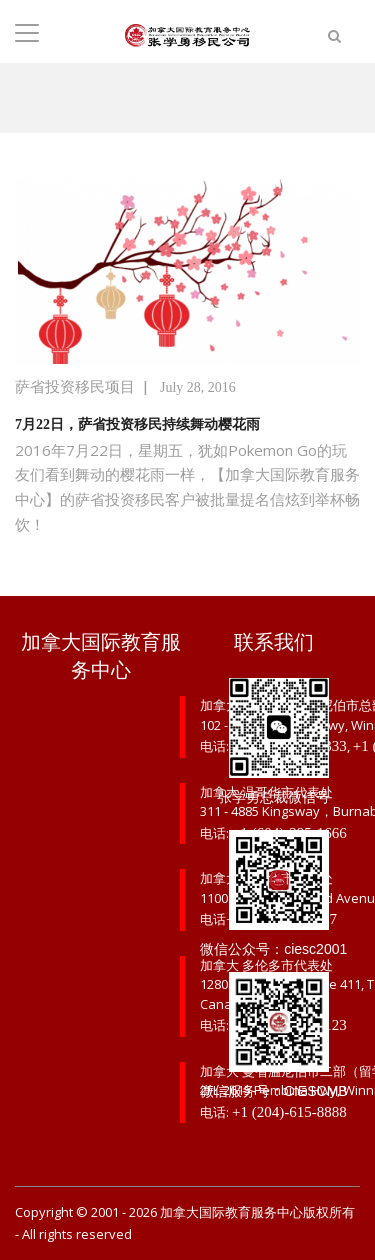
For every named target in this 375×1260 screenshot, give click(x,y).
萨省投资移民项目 (75, 387)
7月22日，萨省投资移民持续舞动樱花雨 (137, 424)
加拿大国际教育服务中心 (231, 1212)
